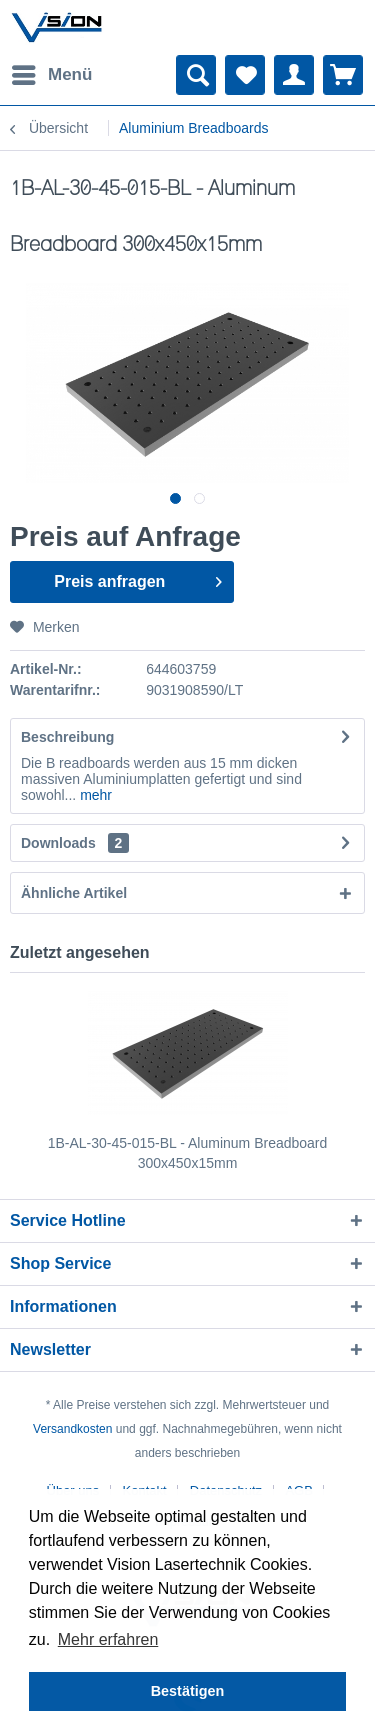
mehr (94, 795)
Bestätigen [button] (188, 1691)
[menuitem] (51, 75)
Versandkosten (72, 1429)
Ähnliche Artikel (74, 893)
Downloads (58, 843)
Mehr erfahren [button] (108, 1639)
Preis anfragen (137, 578)
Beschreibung (67, 737)
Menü (52, 71)
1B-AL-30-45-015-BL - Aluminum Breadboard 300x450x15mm (188, 1153)
